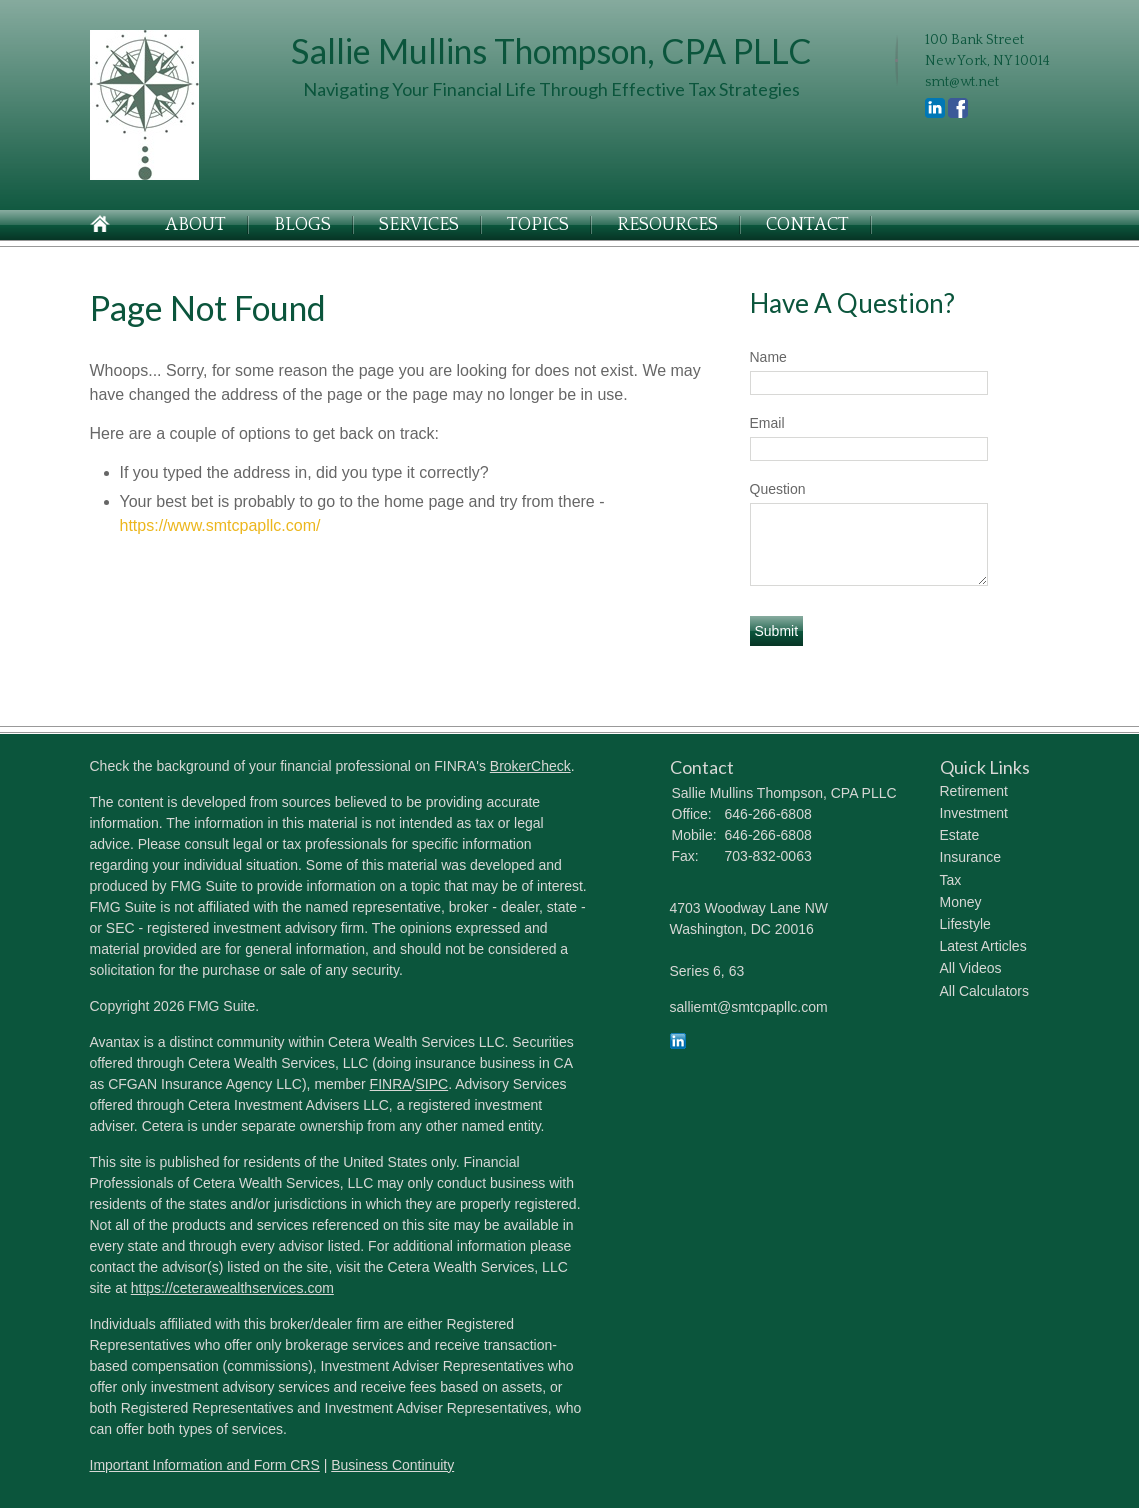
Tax (951, 880)
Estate (960, 835)
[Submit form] (777, 631)
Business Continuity (392, 1465)
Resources (667, 225)
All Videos (971, 968)
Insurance (970, 857)
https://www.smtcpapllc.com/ (220, 525)
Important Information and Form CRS (205, 1465)
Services (419, 225)
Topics (538, 225)
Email (767, 423)
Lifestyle (965, 924)
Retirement (974, 791)
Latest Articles (983, 946)
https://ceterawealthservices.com (232, 1288)
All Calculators (984, 991)
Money (961, 902)
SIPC (432, 1084)
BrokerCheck (530, 766)
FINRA (391, 1084)
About (195, 225)
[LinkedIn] (678, 1044)
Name (768, 357)
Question (778, 489)
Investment (974, 813)
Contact (807, 225)
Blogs (302, 225)
